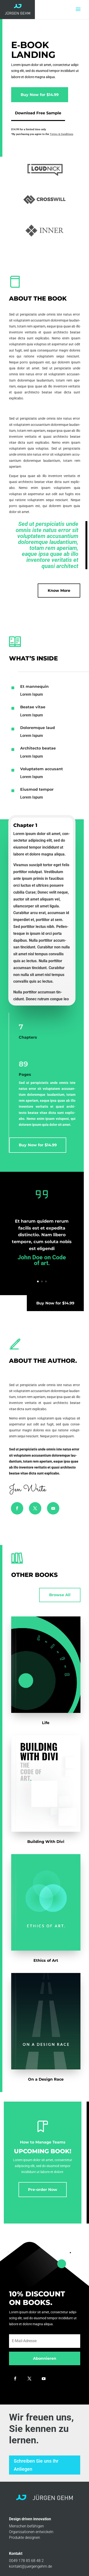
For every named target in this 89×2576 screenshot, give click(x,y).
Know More (59, 590)
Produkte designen (24, 2537)
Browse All (59, 1595)
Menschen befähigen (26, 2526)
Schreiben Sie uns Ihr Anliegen (36, 2465)
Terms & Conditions (61, 134)
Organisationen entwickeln (31, 2532)
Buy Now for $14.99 (40, 94)
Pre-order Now (42, 2189)
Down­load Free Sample (38, 113)
